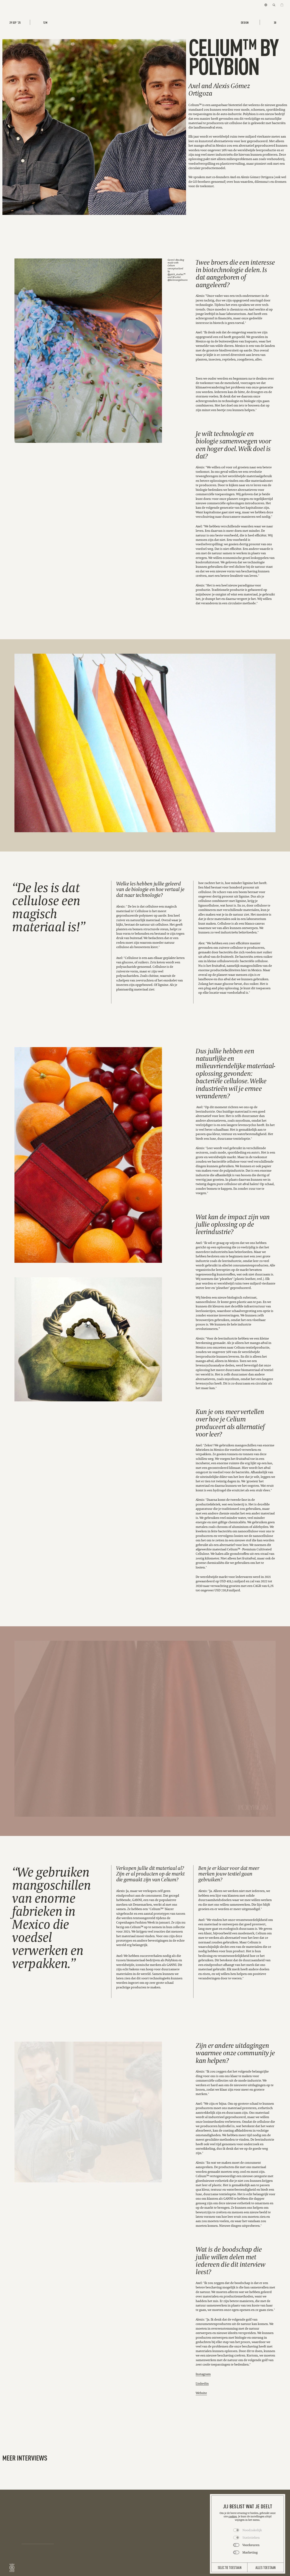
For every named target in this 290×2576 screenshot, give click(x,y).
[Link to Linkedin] (202, 2383)
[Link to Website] (201, 2393)
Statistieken (251, 2537)
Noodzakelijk (252, 2530)
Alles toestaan (265, 2567)
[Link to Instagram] (203, 2374)
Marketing (250, 2552)
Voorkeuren (250, 2545)
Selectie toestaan (229, 2567)
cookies (232, 2516)
